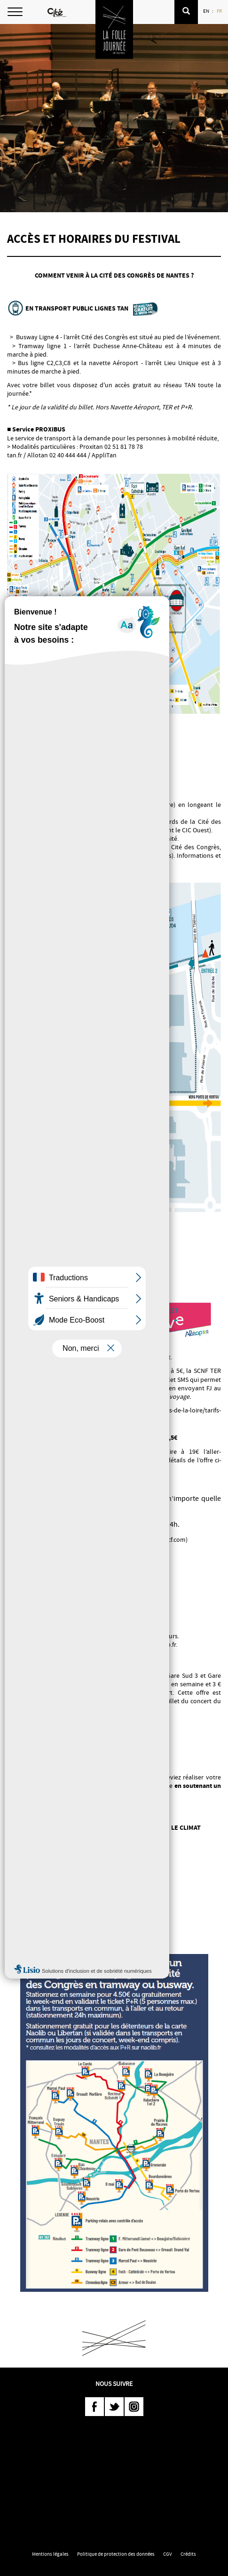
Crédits (188, 2554)
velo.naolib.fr (83, 864)
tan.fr (14, 455)
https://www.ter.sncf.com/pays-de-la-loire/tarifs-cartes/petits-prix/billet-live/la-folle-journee (114, 1414)
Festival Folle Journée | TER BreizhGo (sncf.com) (121, 1539)
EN (206, 11)
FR (220, 11)
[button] (186, 12)
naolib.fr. (165, 1644)
